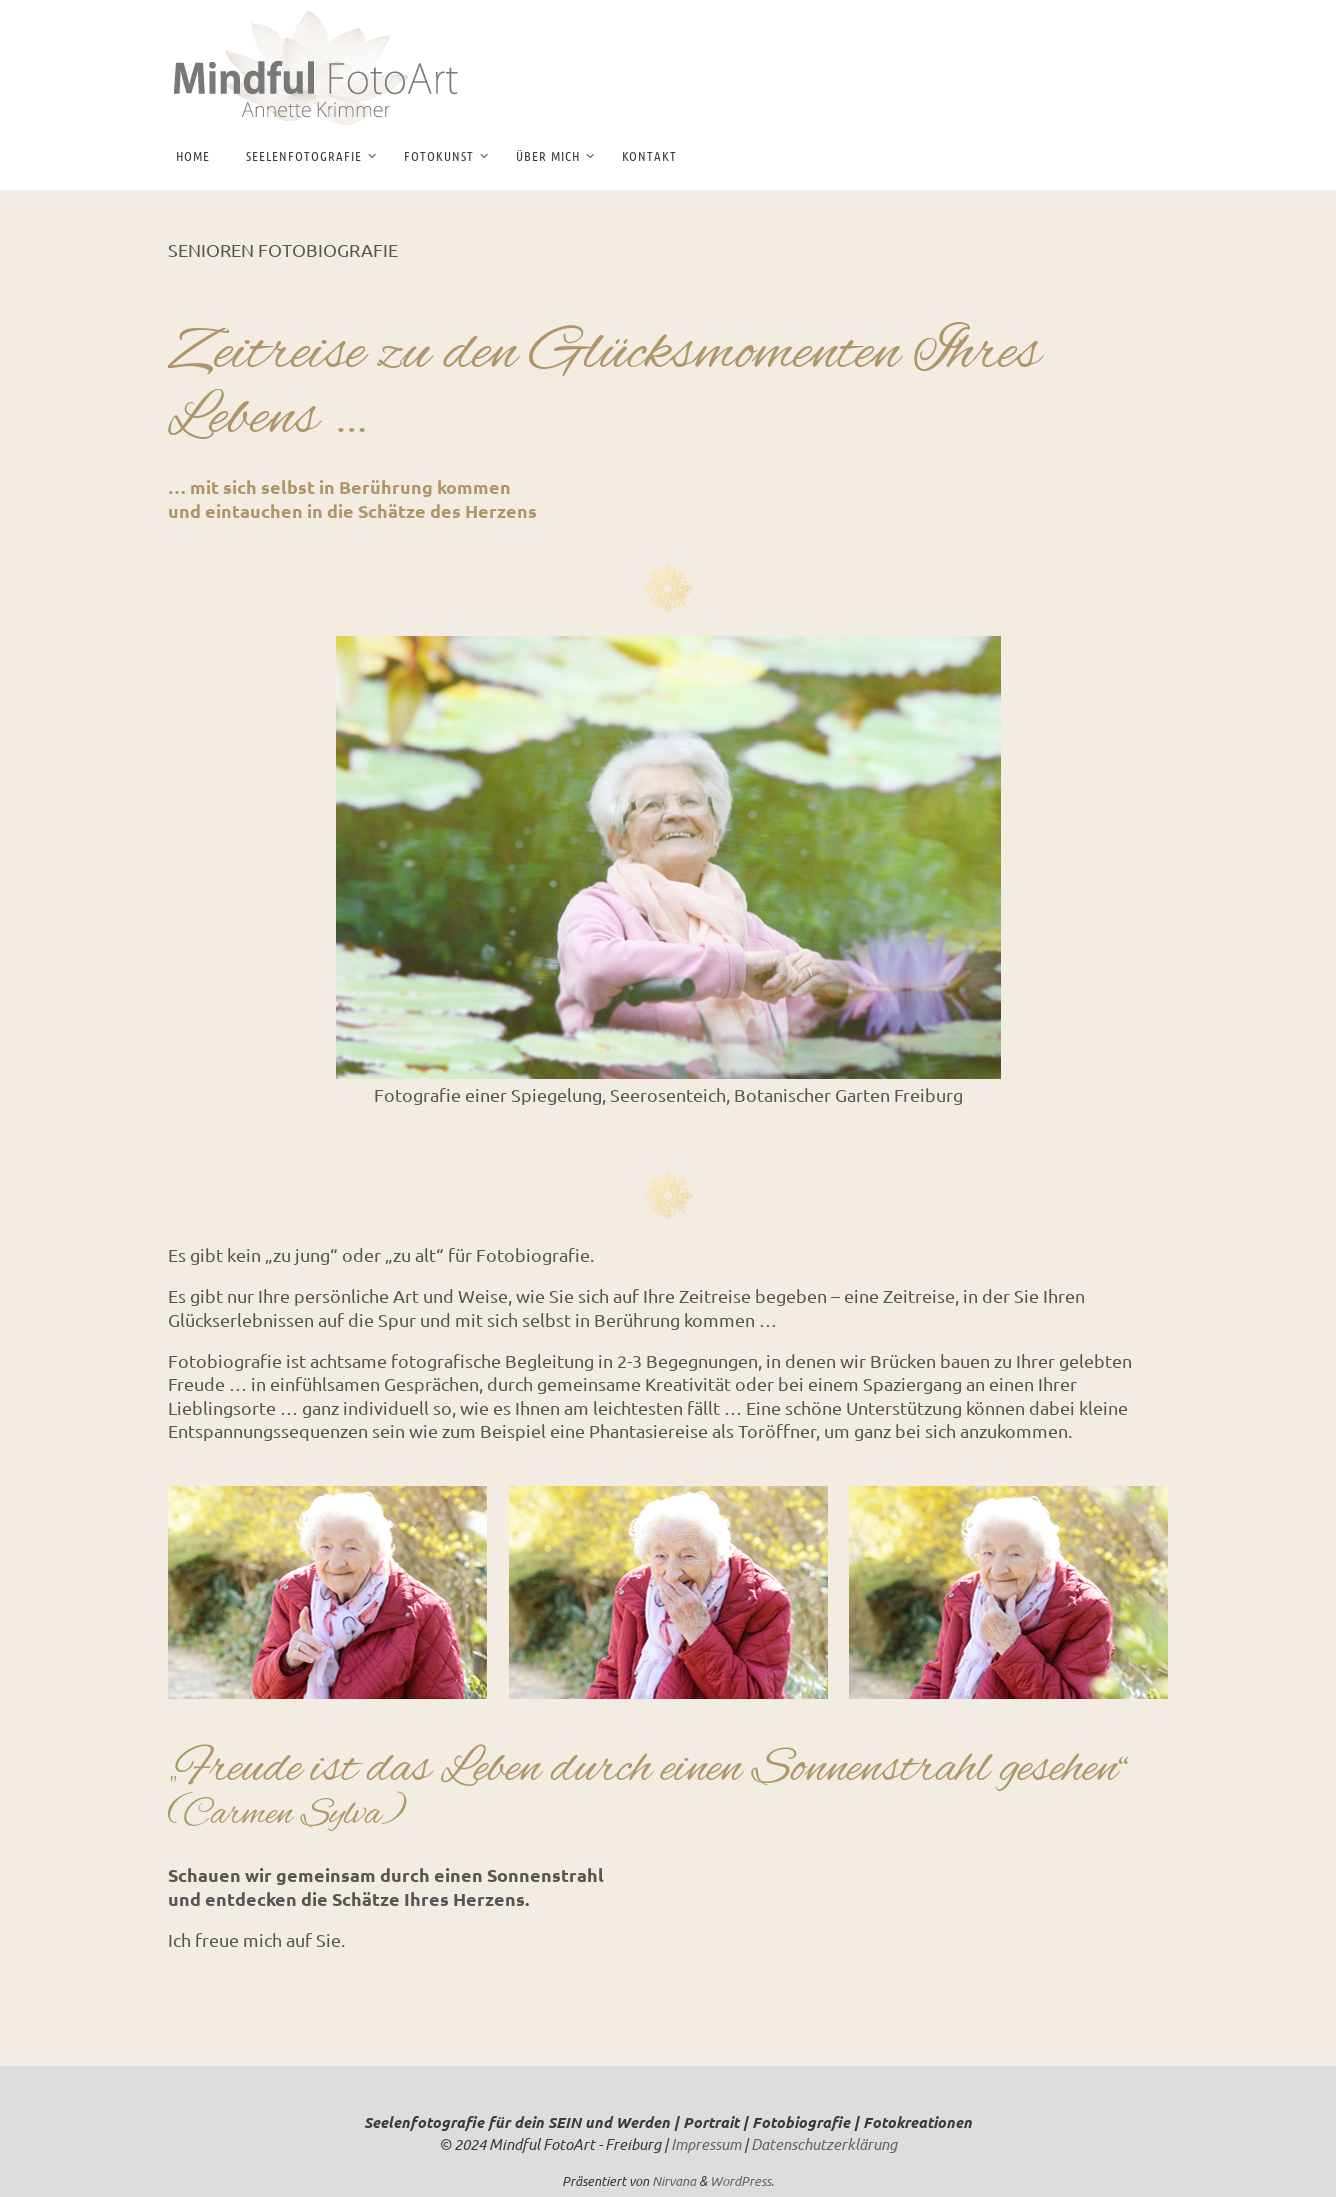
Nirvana (674, 2181)
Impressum (706, 2144)
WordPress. (742, 2181)
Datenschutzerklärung (824, 2144)
